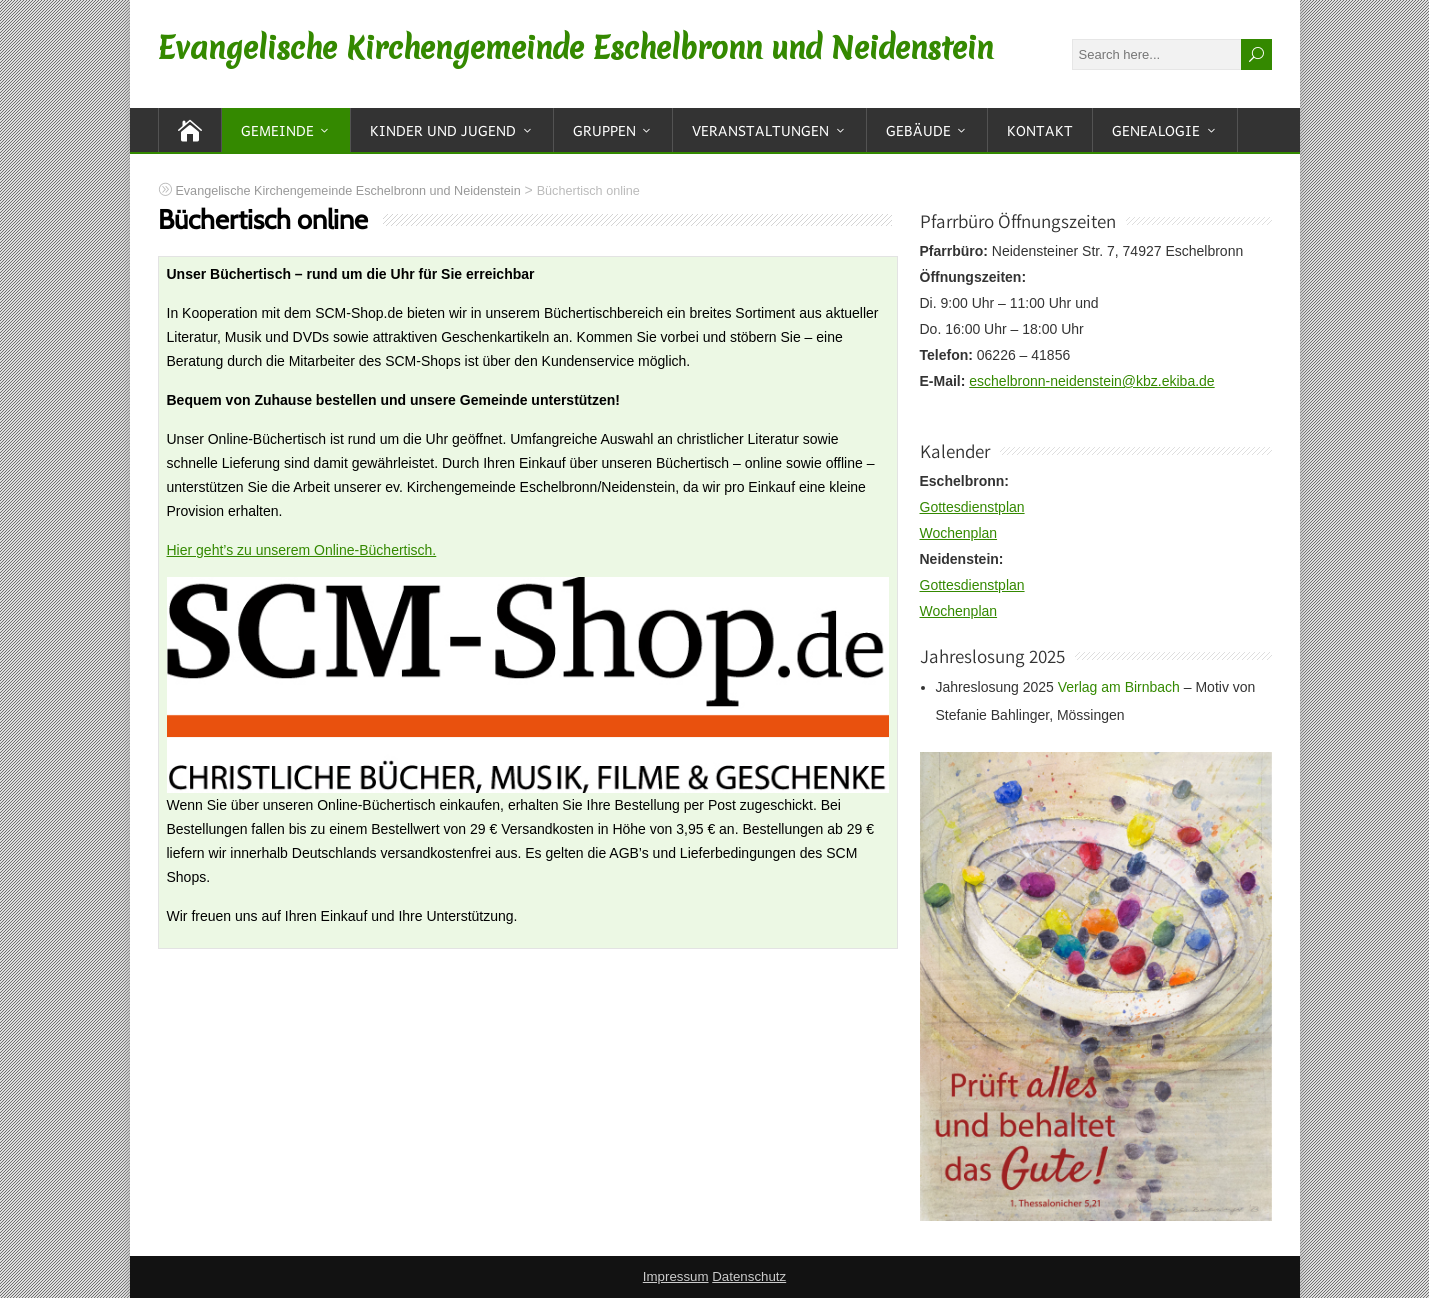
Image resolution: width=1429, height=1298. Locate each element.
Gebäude (918, 130)
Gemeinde (277, 130)
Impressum (676, 1276)
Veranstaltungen (760, 130)
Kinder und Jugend (443, 130)
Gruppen (604, 130)
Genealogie (1156, 130)
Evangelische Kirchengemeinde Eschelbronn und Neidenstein (575, 48)
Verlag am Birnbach (1119, 687)
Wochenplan (959, 533)
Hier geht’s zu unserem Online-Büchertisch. (302, 550)
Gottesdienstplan (972, 507)
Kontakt (1040, 130)
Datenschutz (749, 1276)
